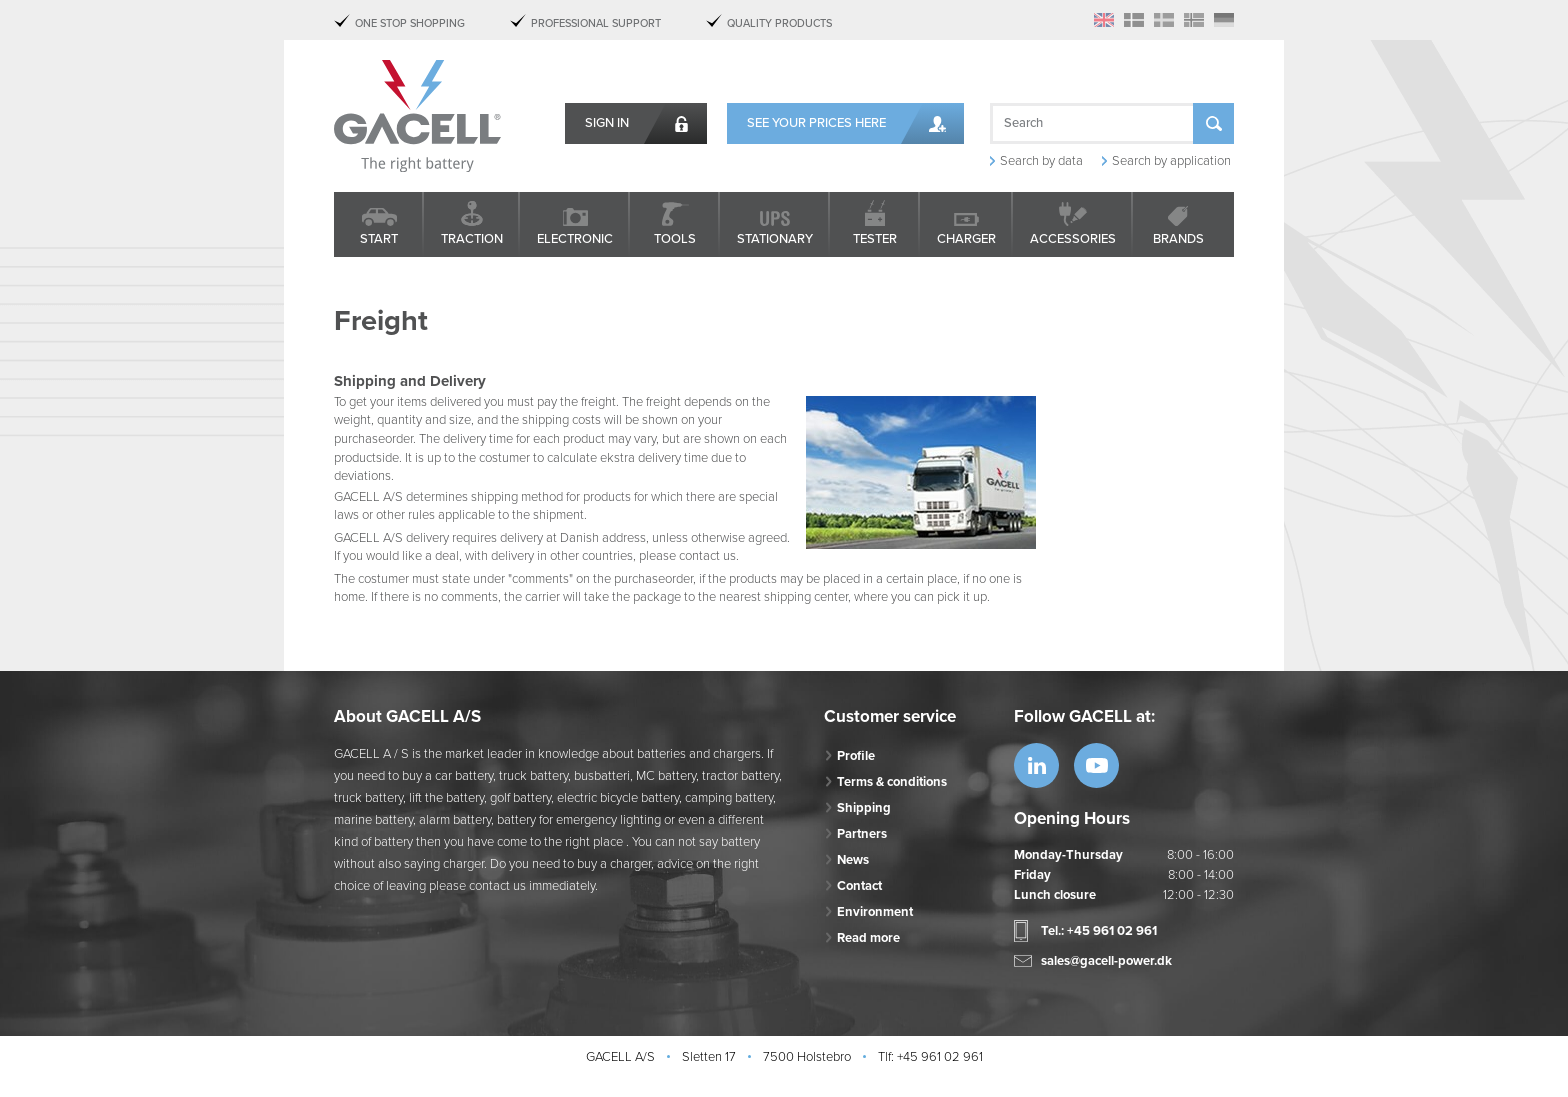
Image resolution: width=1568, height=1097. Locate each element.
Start (379, 239)
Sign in (607, 123)
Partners (862, 834)
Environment (875, 912)
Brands (1178, 239)
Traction (472, 239)
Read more (868, 938)
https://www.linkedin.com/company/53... (1036, 765)
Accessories (1073, 239)
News (853, 860)
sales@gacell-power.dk (1106, 961)
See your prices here (816, 123)
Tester (875, 239)
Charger (966, 239)
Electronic (575, 239)
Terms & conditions (892, 782)
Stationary (775, 239)
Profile (856, 756)
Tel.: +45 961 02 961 (1099, 931)
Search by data (1041, 161)
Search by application (1171, 161)
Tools (675, 239)
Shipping (864, 808)
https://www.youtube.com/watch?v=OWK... (1096, 765)
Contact (859, 886)
